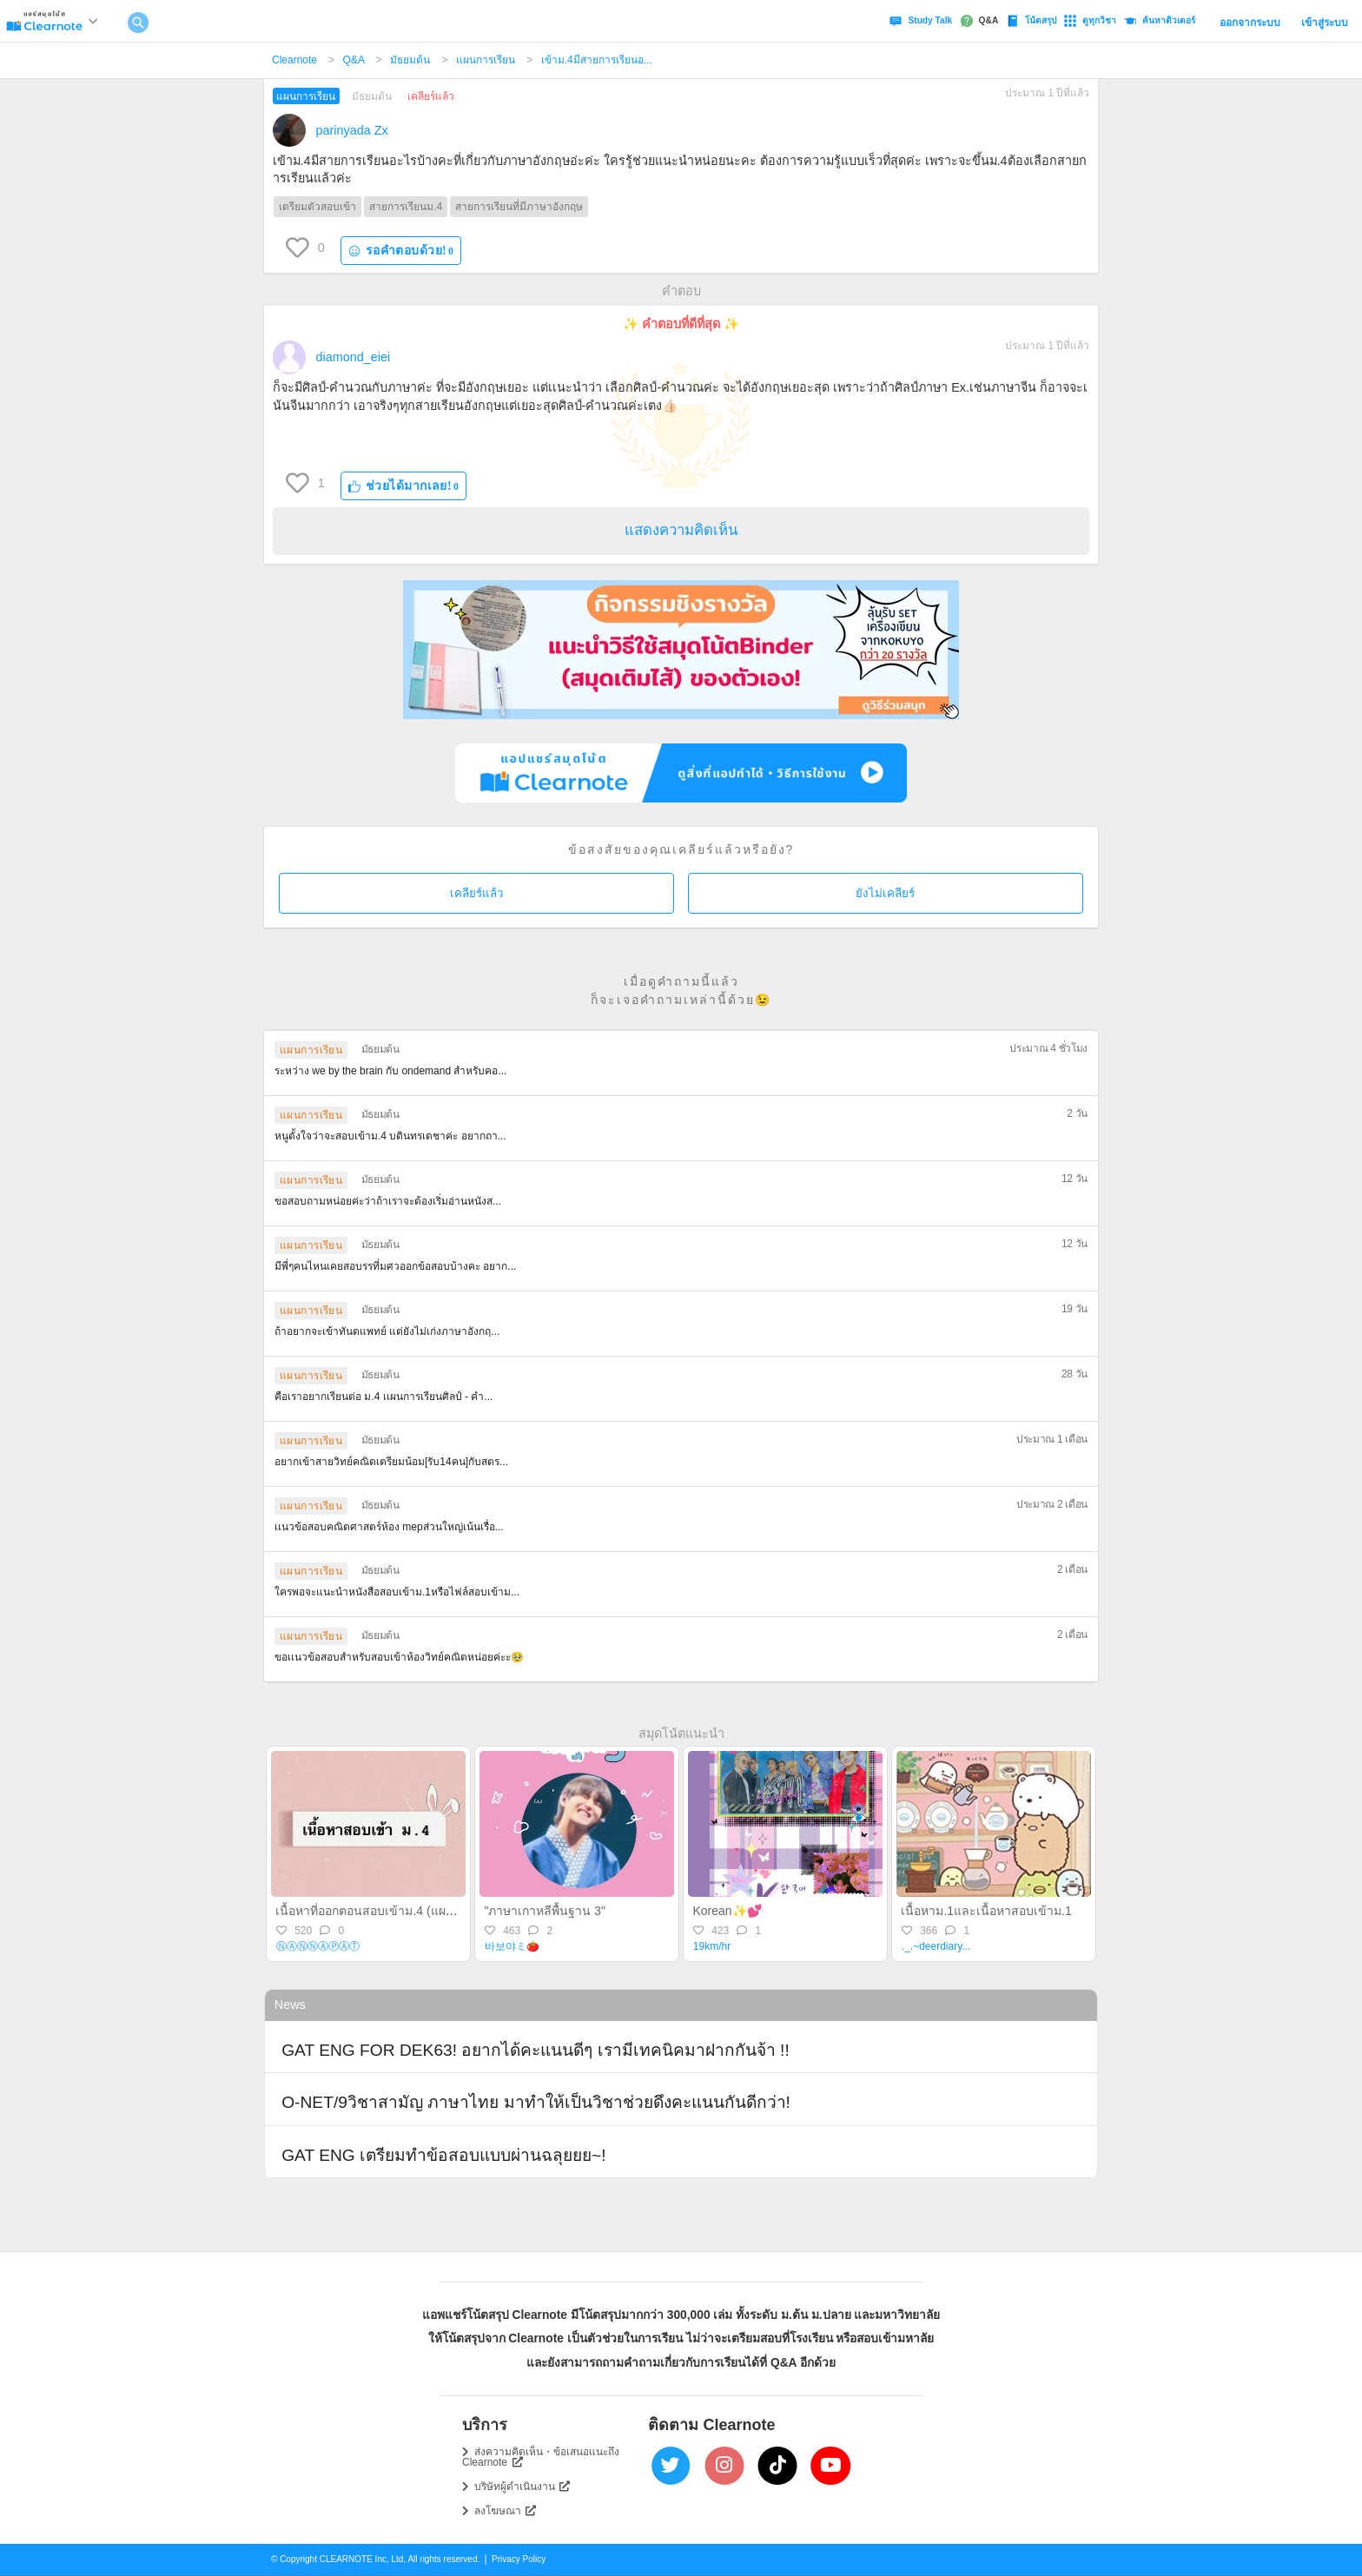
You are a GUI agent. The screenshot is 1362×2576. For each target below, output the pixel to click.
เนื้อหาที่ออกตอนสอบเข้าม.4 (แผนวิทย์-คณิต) (393, 1911)
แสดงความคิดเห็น (681, 530)
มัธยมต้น (410, 60)
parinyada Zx (352, 130)
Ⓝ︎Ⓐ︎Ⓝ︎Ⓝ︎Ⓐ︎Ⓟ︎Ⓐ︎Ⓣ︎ (318, 1946)
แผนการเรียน (485, 60)
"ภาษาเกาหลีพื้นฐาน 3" (544, 1911)
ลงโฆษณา (505, 2511)
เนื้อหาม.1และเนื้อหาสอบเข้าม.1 (986, 1911)
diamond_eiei (353, 357)
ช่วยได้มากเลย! (404, 485)
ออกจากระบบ (1250, 23)
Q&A (354, 60)
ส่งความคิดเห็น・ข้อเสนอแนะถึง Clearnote (540, 2457)
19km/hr (712, 1946)
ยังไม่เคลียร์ (885, 893)
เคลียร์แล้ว (476, 893)
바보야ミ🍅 (512, 1946)
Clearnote (294, 60)
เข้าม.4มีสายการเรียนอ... (596, 60)
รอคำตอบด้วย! (401, 250)
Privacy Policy (518, 2559)
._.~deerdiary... (936, 1946)
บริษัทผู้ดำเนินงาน (522, 2486)
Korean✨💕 (726, 1911)
